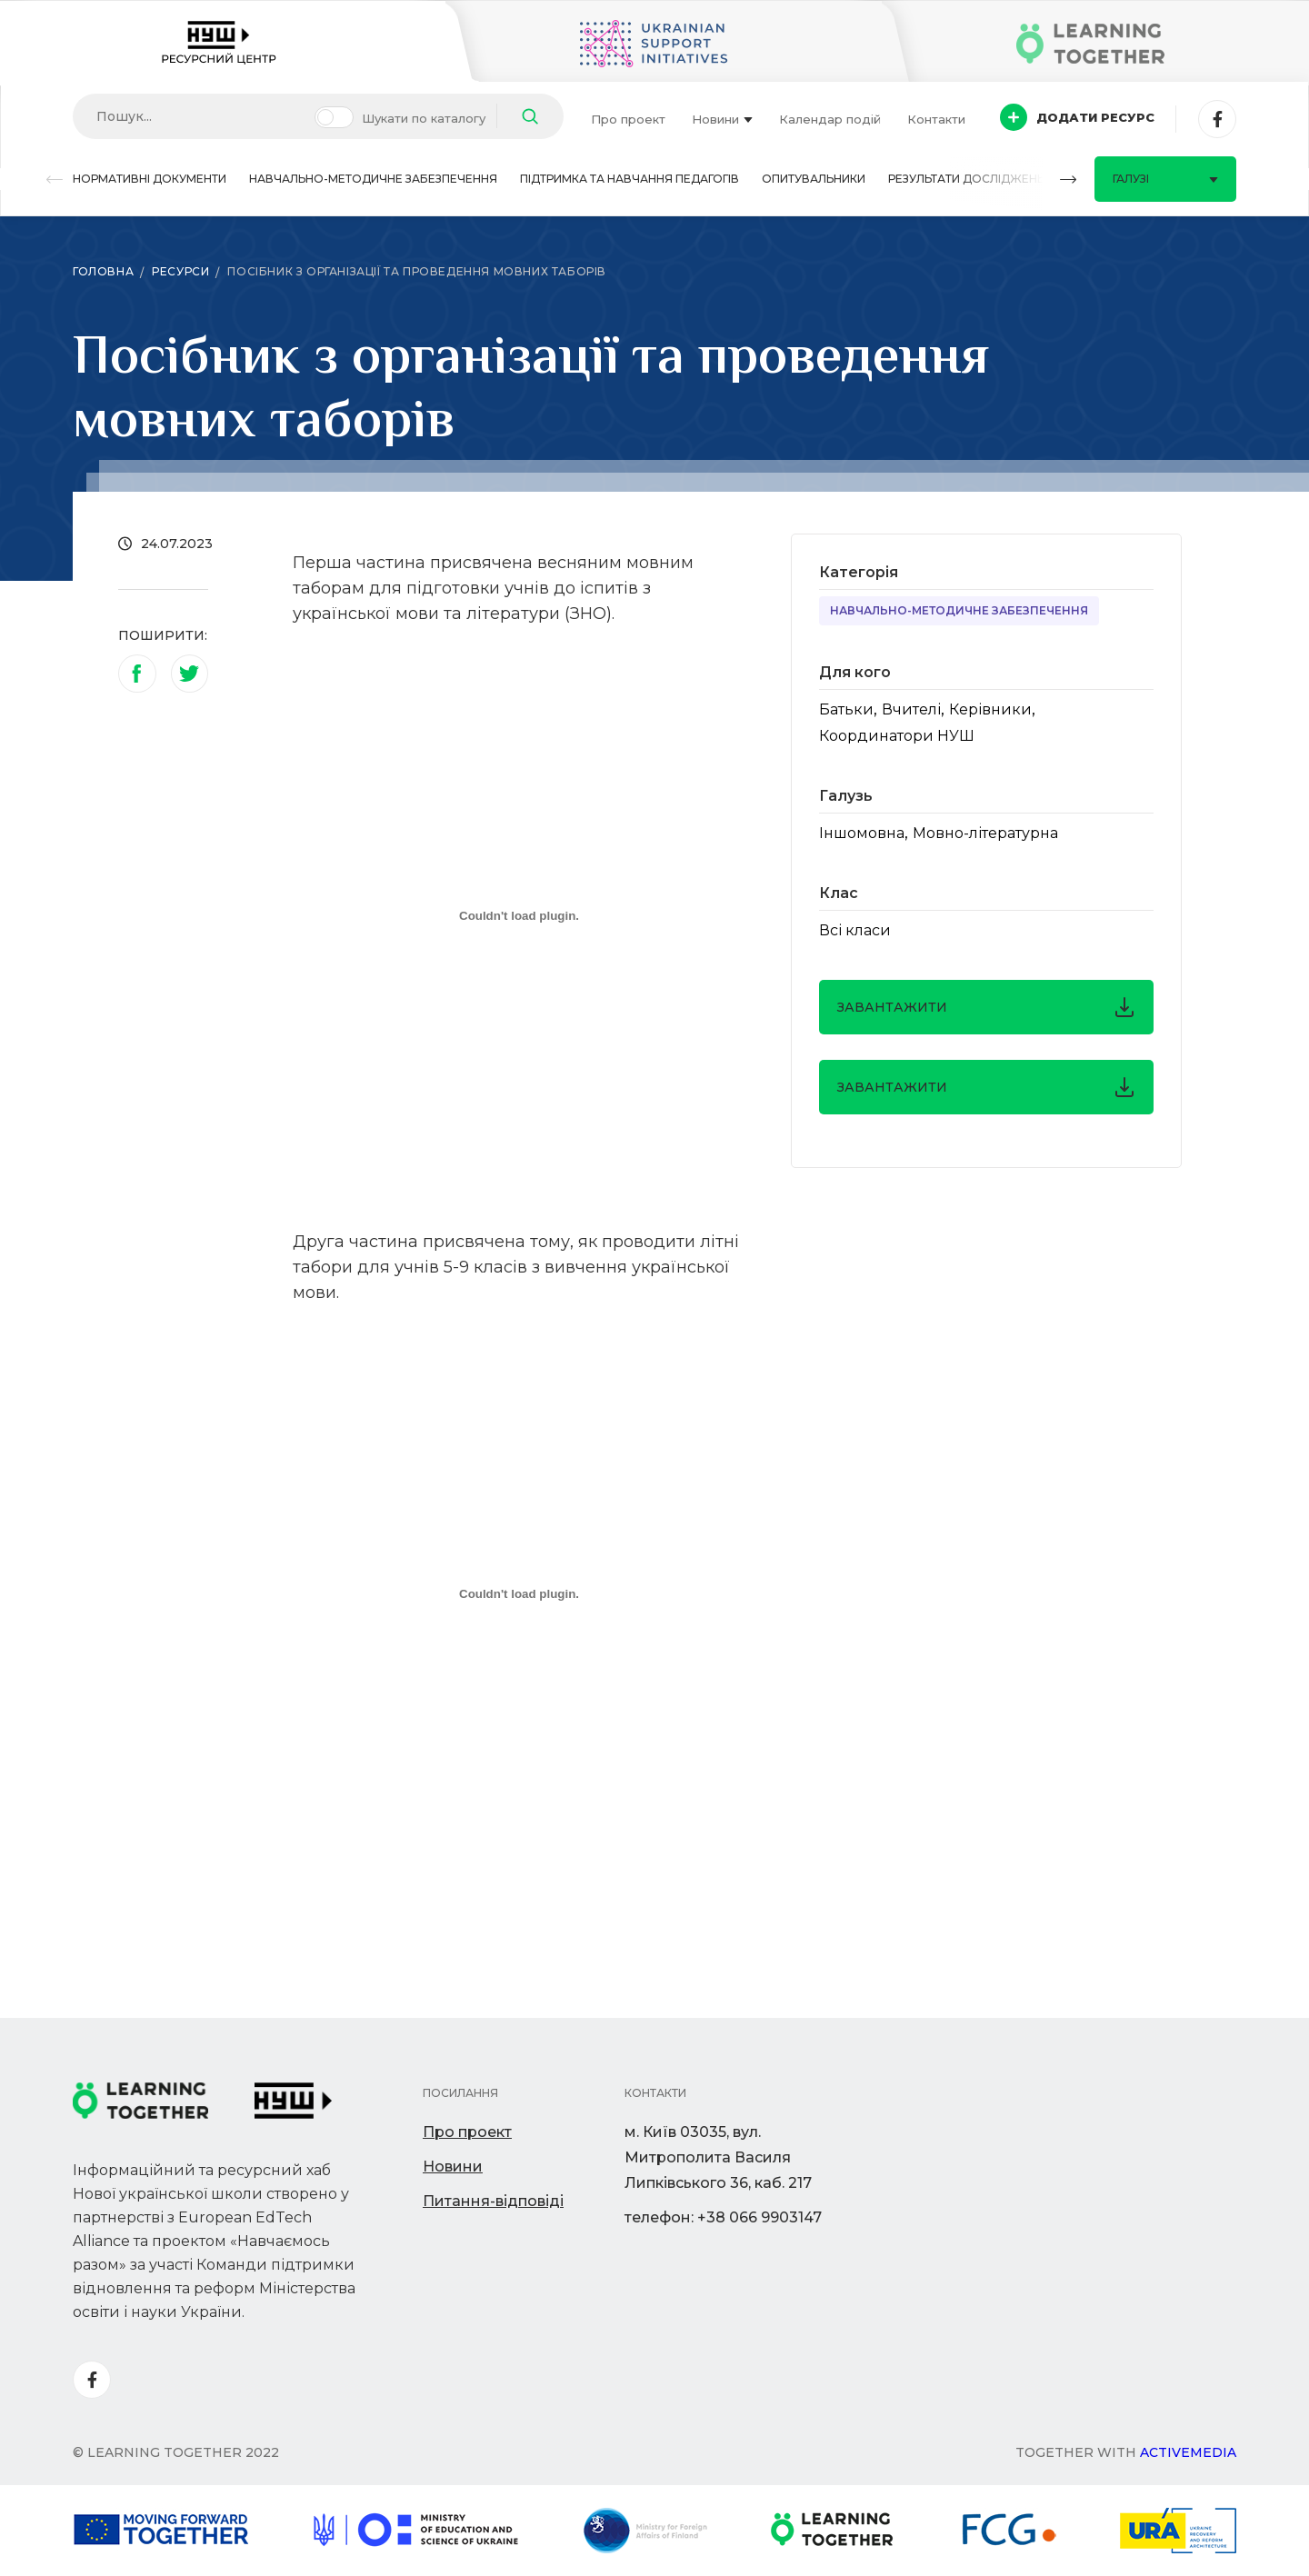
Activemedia (1188, 2452)
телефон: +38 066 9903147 (723, 2217)
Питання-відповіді (493, 2201)
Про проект (628, 119)
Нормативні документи (149, 178)
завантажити (986, 1007)
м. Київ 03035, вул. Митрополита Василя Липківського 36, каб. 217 (718, 2157)
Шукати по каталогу (423, 118)
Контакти (936, 119)
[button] (54, 179)
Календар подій (830, 119)
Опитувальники (813, 178)
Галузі (1165, 178)
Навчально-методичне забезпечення (373, 178)
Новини (722, 119)
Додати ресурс (1077, 117)
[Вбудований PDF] (519, 915)
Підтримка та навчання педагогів (629, 178)
